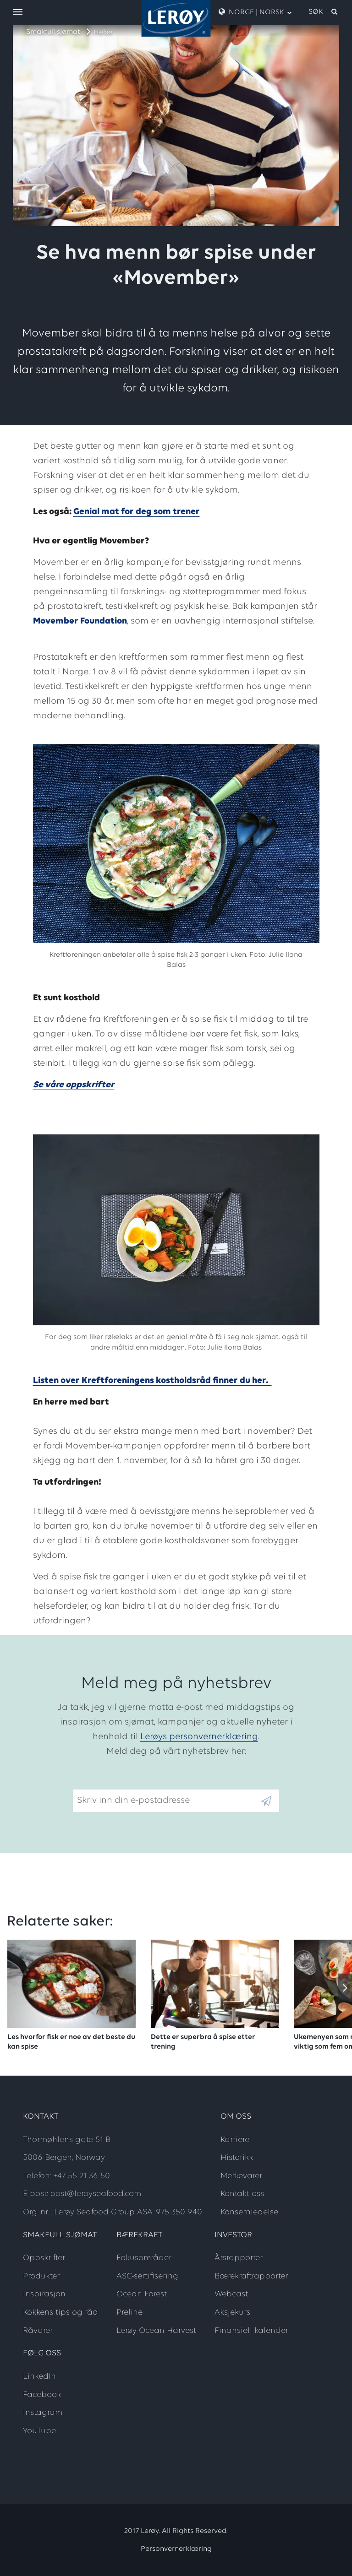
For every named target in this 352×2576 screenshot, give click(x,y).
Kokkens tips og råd (60, 2312)
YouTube (39, 2431)
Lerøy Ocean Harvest (156, 2331)
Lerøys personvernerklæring (199, 1736)
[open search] (323, 12)
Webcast (231, 2294)
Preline (129, 2312)
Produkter (41, 2276)
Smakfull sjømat (53, 32)
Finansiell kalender (251, 2331)
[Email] (166, 1801)
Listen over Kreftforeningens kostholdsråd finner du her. (152, 1380)
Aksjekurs (232, 2312)
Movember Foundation (80, 621)
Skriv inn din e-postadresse (129, 1782)
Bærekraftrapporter (251, 2276)
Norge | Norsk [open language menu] (255, 12)
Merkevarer (241, 2176)
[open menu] (17, 12)
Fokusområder (143, 2258)
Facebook (42, 2395)
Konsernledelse (249, 2212)
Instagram (42, 2412)
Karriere (234, 2140)
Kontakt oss (242, 2194)
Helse (103, 32)
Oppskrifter (44, 2258)
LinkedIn (39, 2376)
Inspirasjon (44, 2294)
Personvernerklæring (176, 2549)
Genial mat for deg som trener (136, 511)
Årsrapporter (238, 2258)
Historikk (236, 2157)
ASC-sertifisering (147, 2276)
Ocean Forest (141, 2294)
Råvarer (38, 2331)
